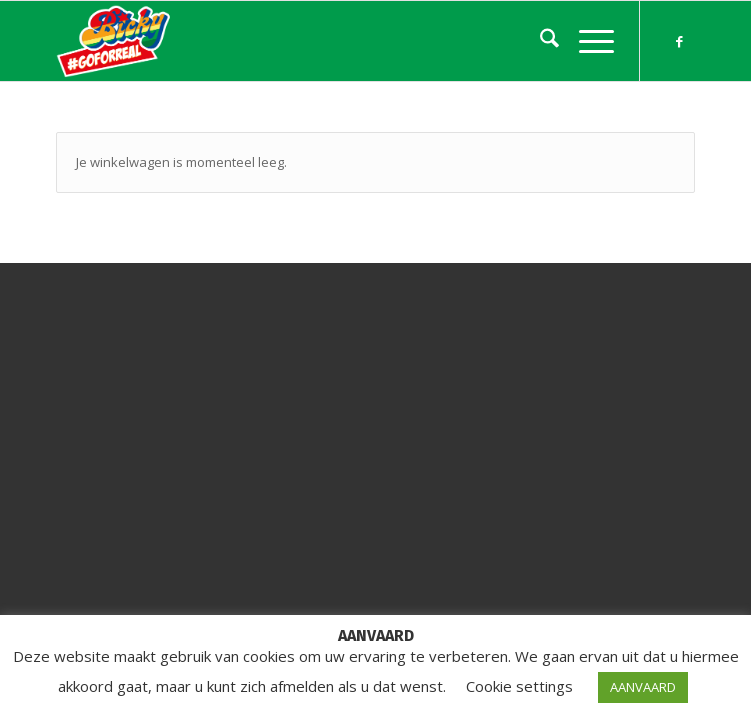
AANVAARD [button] (643, 687)
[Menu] (586, 41)
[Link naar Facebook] (680, 41)
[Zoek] (539, 41)
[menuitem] (539, 41)
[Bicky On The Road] (311, 41)
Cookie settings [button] (519, 686)
